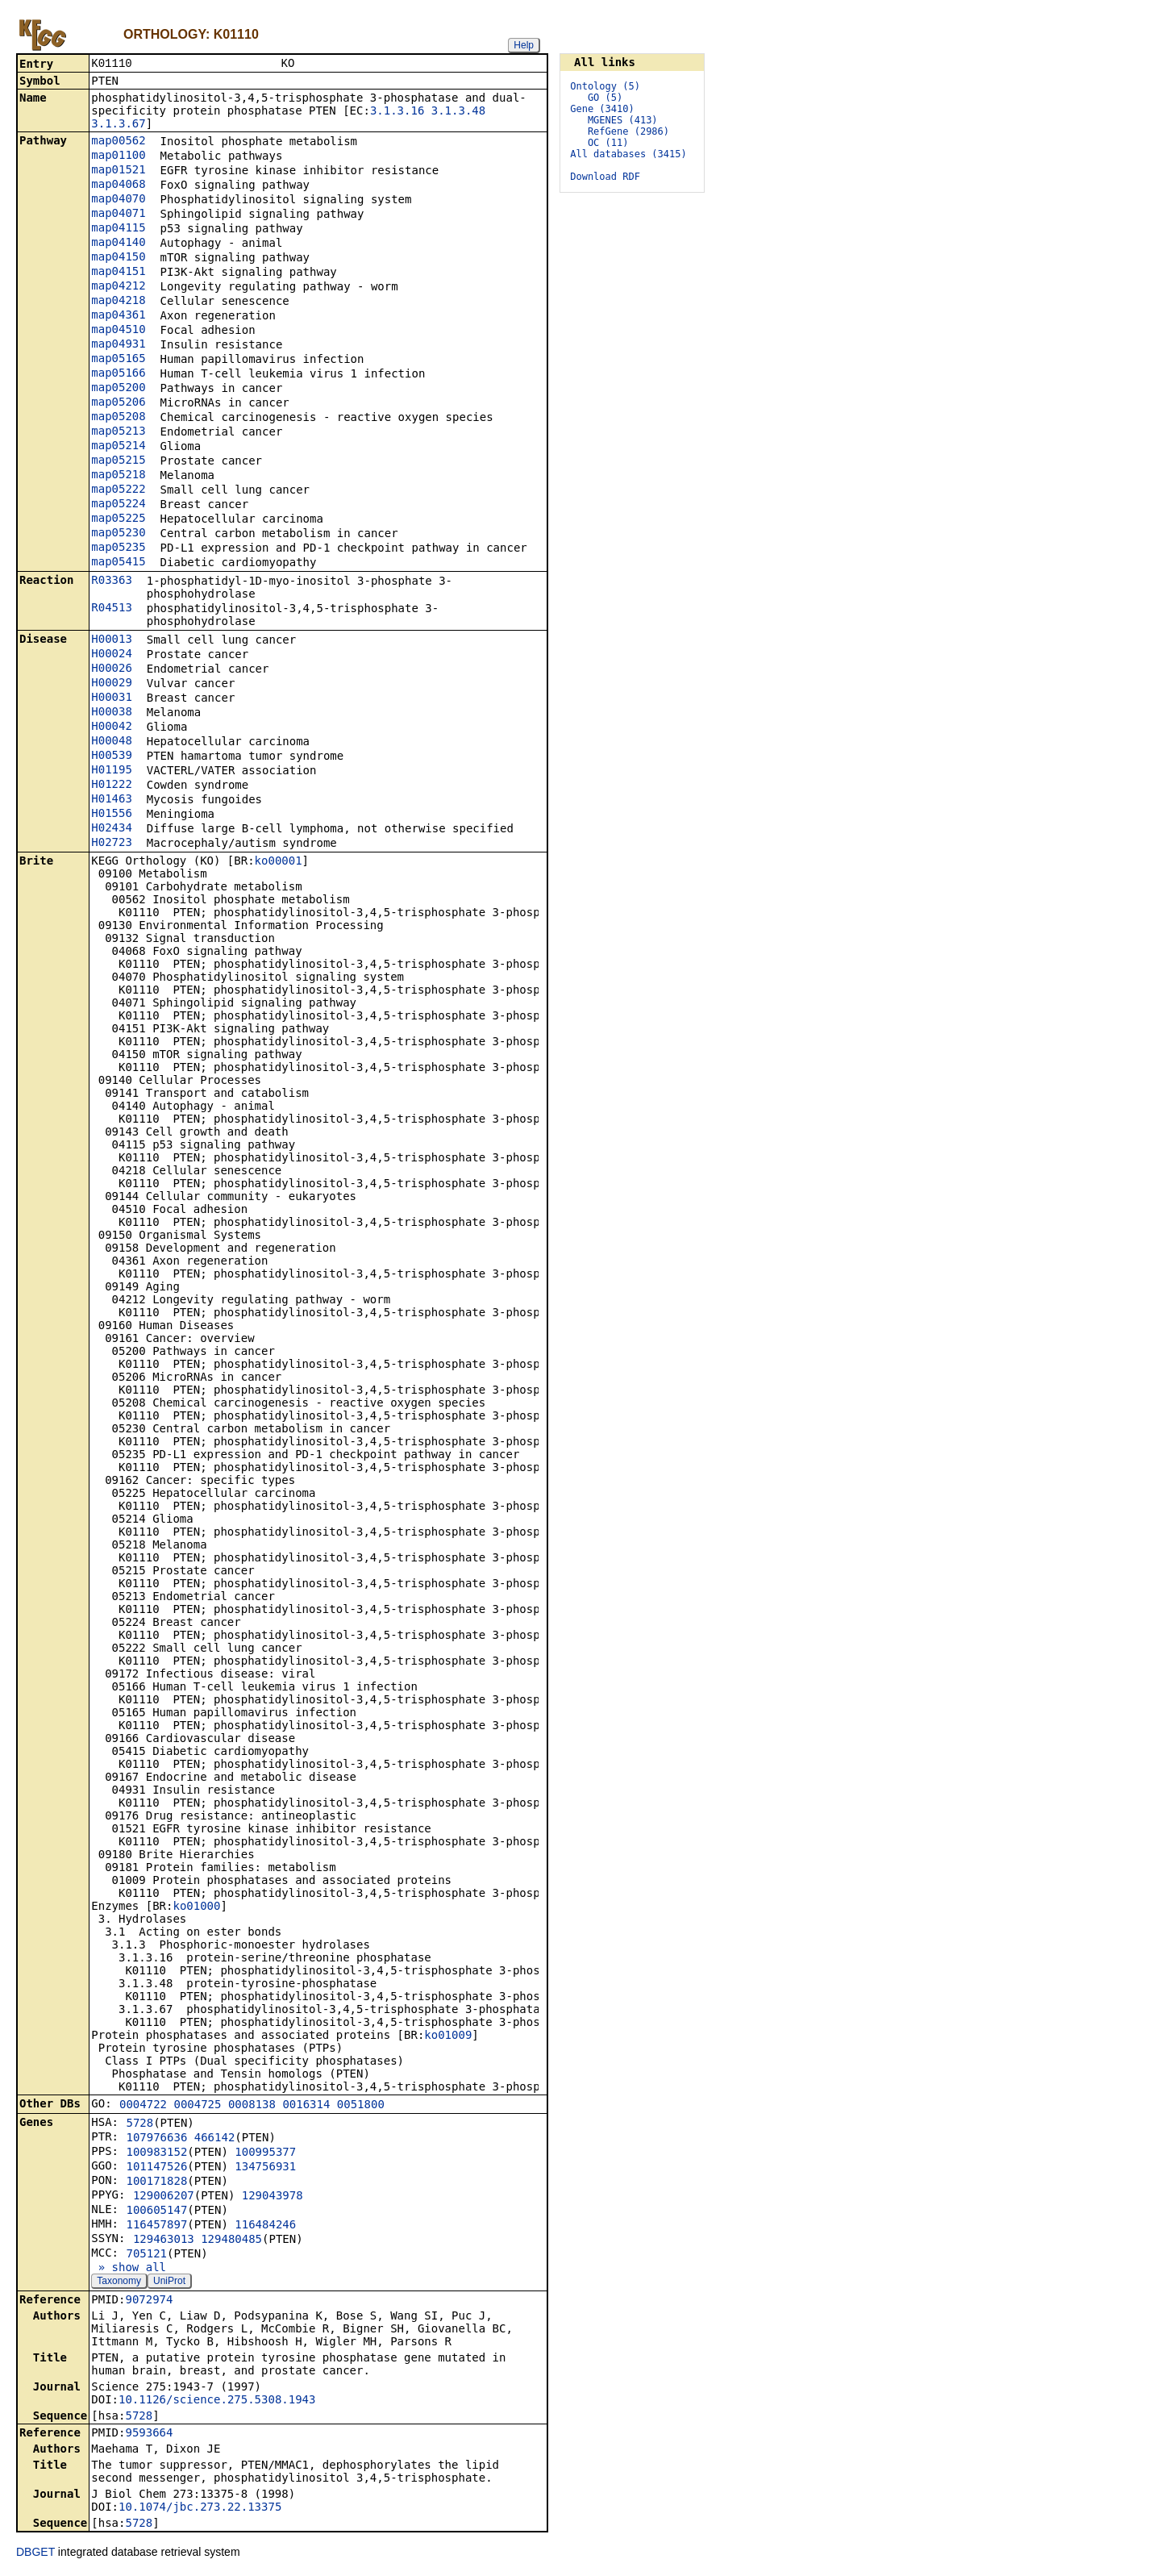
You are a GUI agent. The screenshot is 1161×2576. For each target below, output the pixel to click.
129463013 (163, 2240)
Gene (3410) (602, 109)
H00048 (111, 742)
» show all (128, 2268)
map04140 (118, 243)
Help (524, 45)
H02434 (111, 829)
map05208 (118, 417)
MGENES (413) (623, 120)
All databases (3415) (628, 154)
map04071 (118, 214)
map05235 (118, 548)
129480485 (231, 2240)
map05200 (118, 388)
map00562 (118, 141)
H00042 (111, 727)
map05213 (118, 432)
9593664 (149, 2434)
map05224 (118, 504)
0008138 (252, 2105)
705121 (146, 2255)
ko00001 (278, 862)
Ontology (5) (605, 86)
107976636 (156, 2138)
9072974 (149, 2301)
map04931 (118, 345)
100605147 (156, 2211)
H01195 (111, 771)
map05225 (118, 519)
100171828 (156, 2182)
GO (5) (605, 97)
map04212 (118, 287)
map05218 (118, 475)
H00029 (111, 683)
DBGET (35, 2553)
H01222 (111, 785)
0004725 (197, 2105)
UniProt (169, 2282)
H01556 (111, 814)
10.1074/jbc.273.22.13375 (200, 2508)
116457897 (156, 2226)
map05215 (118, 461)
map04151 (118, 272)
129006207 (163, 2196)
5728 (139, 2124)
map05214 (118, 446)
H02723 (111, 843)
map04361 (118, 316)
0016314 (306, 2105)
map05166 (118, 374)
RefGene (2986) (628, 131)
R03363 (111, 581)
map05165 (118, 359)
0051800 (361, 2105)
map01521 (118, 171)
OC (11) (608, 142)
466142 (214, 2138)
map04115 (118, 229)
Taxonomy (119, 2282)
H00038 (111, 713)
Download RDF (605, 176)
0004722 (143, 2105)
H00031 (111, 698)
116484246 (265, 2226)
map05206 (118, 403)
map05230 (118, 533)
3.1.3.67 (118, 125)
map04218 (118, 301)
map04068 (118, 185)
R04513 (111, 608)
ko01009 (448, 2036)
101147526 (156, 2167)
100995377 (265, 2153)
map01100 (118, 156)
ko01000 (196, 1907)
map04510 (118, 330)
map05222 (118, 490)
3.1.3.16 (397, 112)
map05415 (118, 562)
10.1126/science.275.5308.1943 (217, 2401)
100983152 (156, 2153)
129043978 (272, 2196)
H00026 (111, 669)
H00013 (111, 640)
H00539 (111, 756)
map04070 (118, 200)
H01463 (111, 800)
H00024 (111, 654)
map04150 (118, 258)
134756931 (265, 2167)
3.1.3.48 (458, 112)
